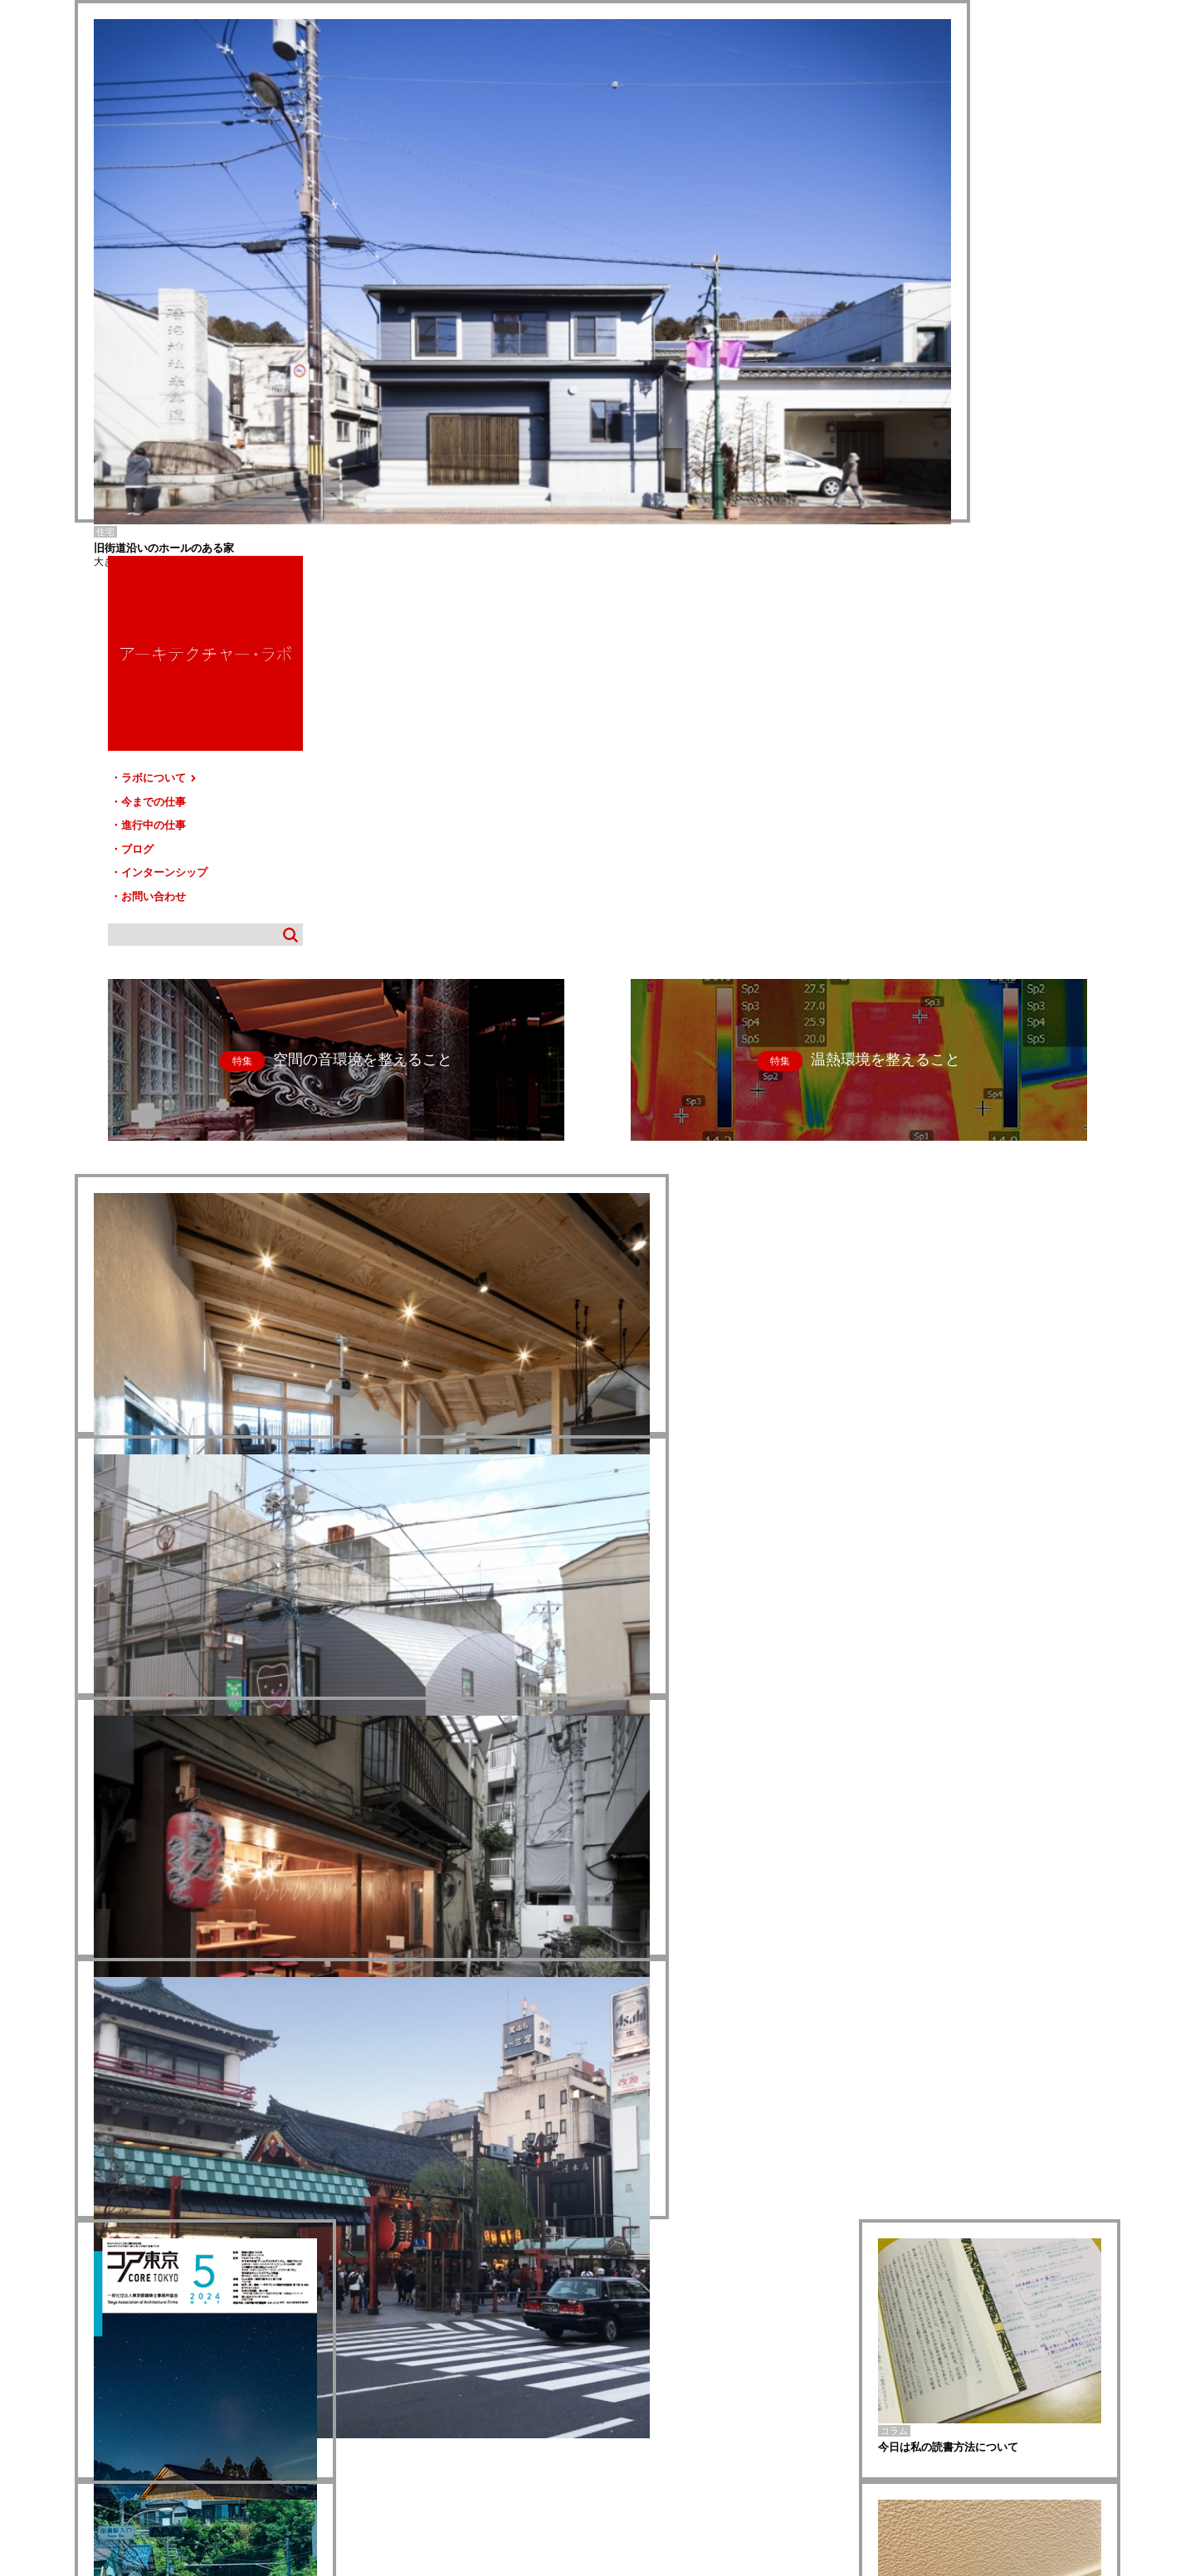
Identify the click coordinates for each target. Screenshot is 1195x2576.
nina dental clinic (105, 2335)
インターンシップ (948, 349)
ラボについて (944, 255)
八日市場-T (95, 2324)
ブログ (921, 326)
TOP (1101, 2394)
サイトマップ (602, 2401)
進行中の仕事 (937, 302)
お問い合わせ (937, 374)
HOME (99, 2401)
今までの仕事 (937, 279)
